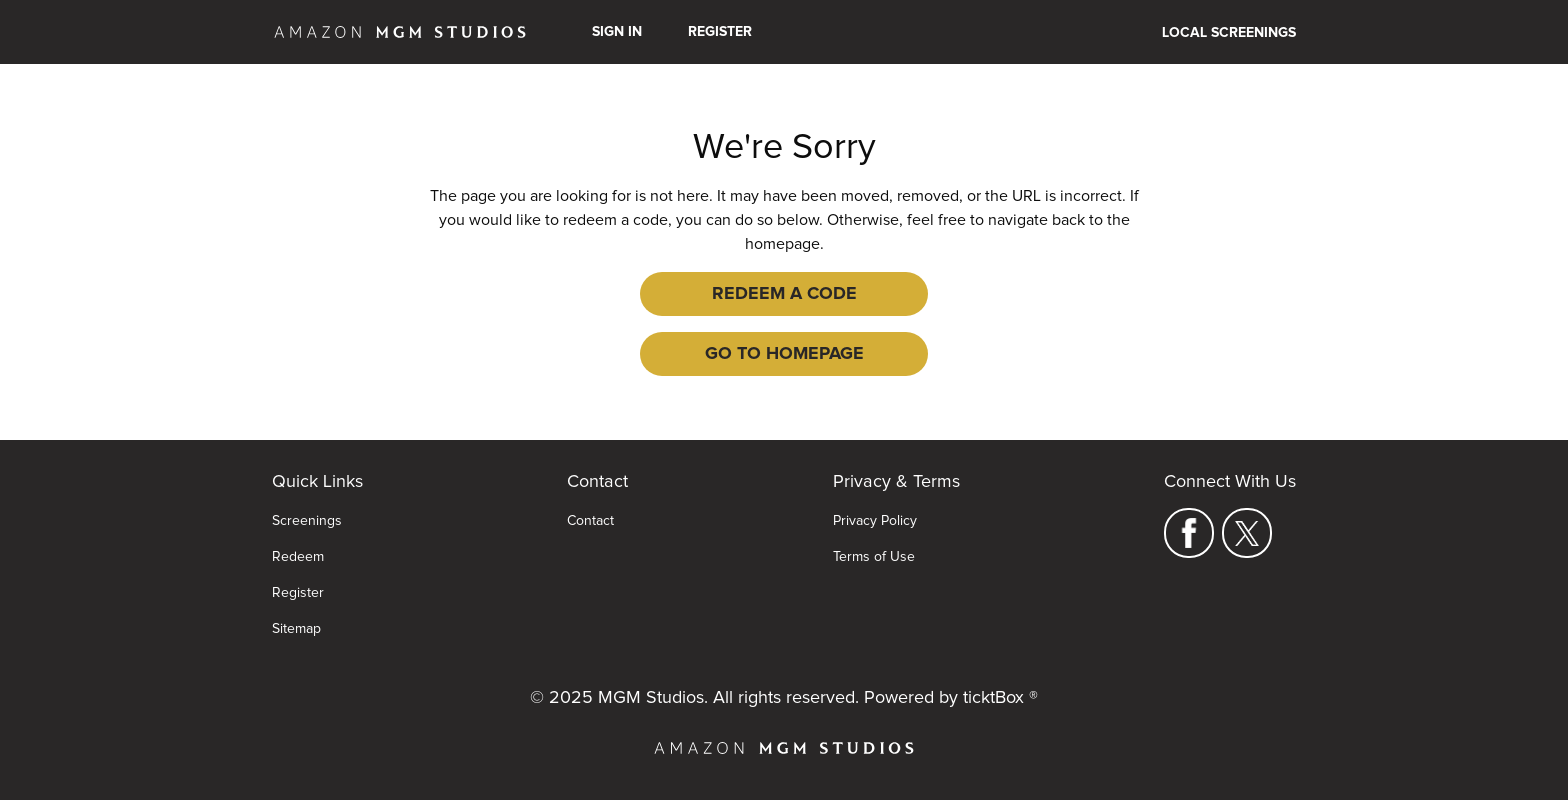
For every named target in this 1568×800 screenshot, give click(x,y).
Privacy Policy (875, 521)
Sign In (617, 32)
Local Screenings (1229, 33)
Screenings (307, 521)
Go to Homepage (784, 354)
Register (720, 32)
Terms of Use (874, 557)
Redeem (298, 557)
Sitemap (296, 629)
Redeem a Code (784, 294)
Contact (590, 521)
